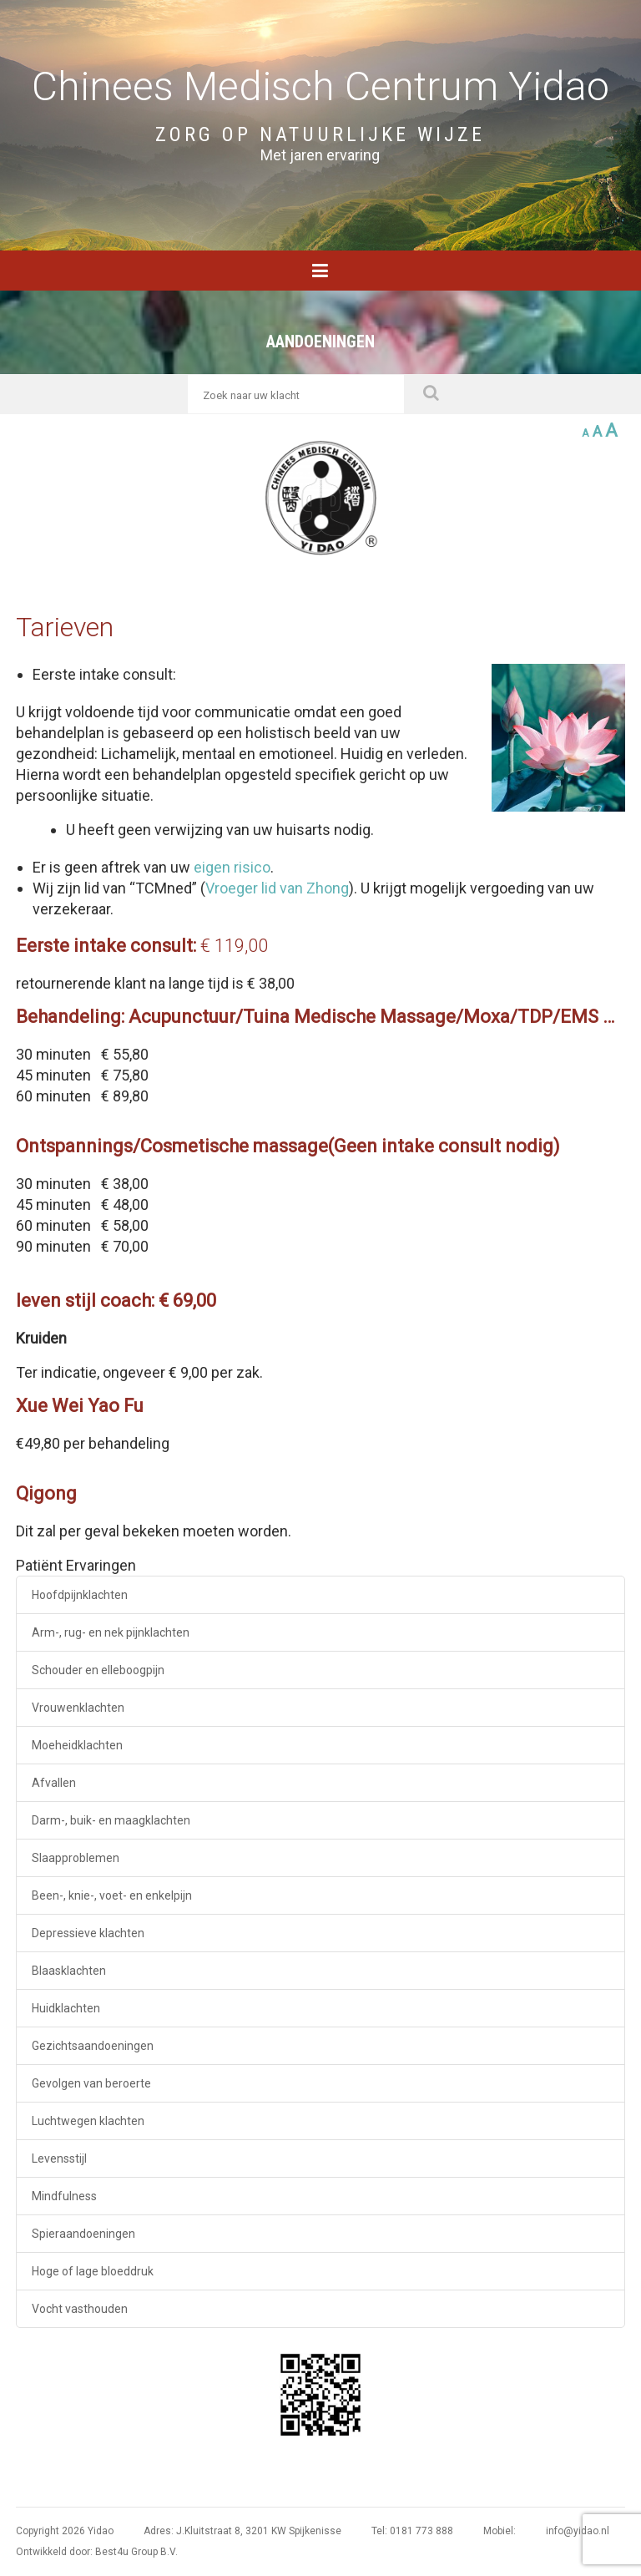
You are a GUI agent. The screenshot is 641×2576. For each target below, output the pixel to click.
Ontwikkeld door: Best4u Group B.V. (97, 2552)
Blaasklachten (69, 1970)
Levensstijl (59, 2158)
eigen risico (232, 867)
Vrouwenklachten (78, 1707)
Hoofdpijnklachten (80, 1595)
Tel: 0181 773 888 (412, 2531)
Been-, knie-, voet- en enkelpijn (112, 1895)
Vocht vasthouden (80, 2308)
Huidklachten (66, 2008)
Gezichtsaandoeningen (93, 2045)
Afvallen (54, 1782)
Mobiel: (499, 2531)
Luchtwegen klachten (88, 2121)
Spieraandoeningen (83, 2233)
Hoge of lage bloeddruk (93, 2271)
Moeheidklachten (77, 1745)
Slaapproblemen (75, 1858)
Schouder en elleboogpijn (98, 1670)
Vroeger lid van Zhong (277, 888)
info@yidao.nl (577, 2531)
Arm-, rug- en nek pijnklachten (110, 1632)
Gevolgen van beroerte (91, 2083)
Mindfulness (64, 2196)
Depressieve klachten (88, 1933)
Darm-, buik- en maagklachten (111, 1820)
